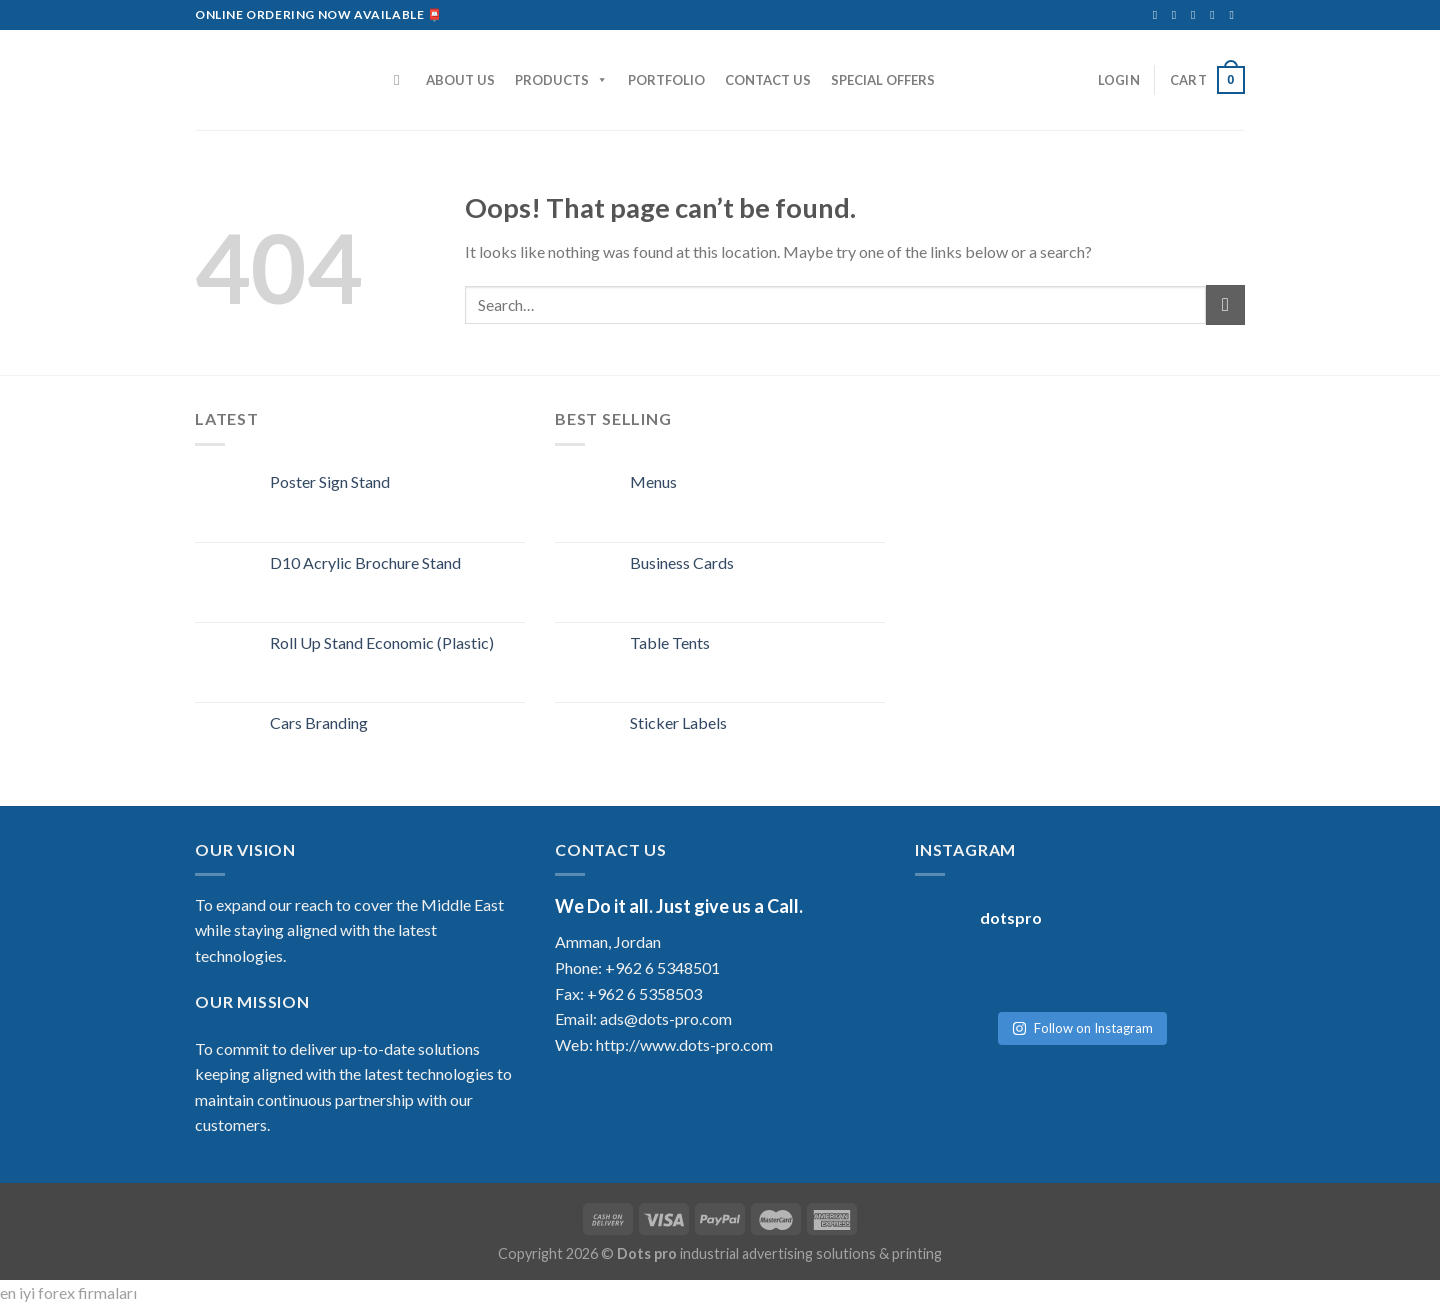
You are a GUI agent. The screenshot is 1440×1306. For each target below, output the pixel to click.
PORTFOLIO (666, 80)
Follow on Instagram (1082, 1018)
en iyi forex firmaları (68, 1292)
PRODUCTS (561, 80)
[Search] (401, 80)
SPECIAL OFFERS (883, 80)
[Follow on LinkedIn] (1216, 15)
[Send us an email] (1197, 15)
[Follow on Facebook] (1159, 15)
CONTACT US (768, 80)
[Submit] (1225, 304)
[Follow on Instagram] (1178, 15)
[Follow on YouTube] (1235, 15)
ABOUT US (460, 80)
